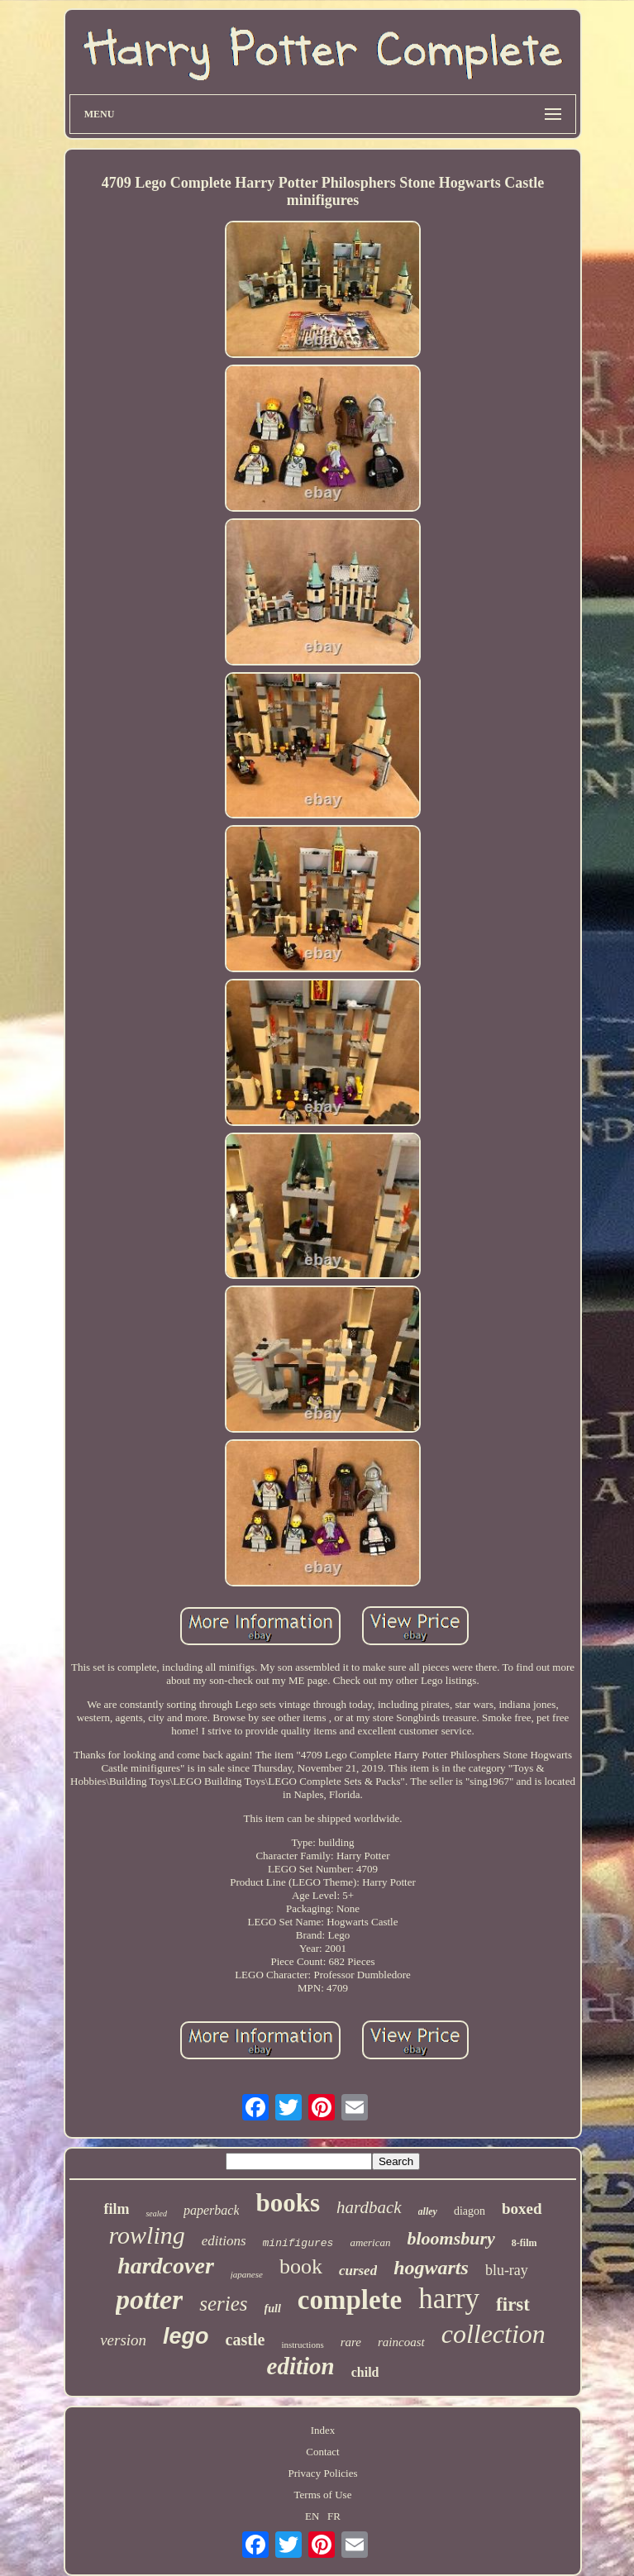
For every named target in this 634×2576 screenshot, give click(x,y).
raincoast (401, 2342)
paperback (212, 2210)
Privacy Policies (322, 2473)
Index (323, 2430)
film (116, 2209)
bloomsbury (451, 2238)
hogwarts (431, 2267)
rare (351, 2342)
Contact (322, 2451)
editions (224, 2241)
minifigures (298, 2243)
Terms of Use (323, 2494)
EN (312, 2516)
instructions (302, 2344)
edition (301, 2366)
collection (493, 2334)
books (287, 2202)
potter (149, 2299)
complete (350, 2300)
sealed (156, 2213)
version (123, 2340)
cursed (358, 2270)
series (223, 2303)
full (273, 2308)
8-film (524, 2243)
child (365, 2372)
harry (448, 2299)
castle (245, 2339)
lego (186, 2336)
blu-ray (506, 2270)
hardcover (165, 2265)
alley (427, 2211)
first (513, 2304)
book (300, 2266)
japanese (247, 2274)
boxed (522, 2208)
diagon (469, 2211)
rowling (146, 2235)
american (370, 2242)
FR (334, 2516)
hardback (369, 2207)
